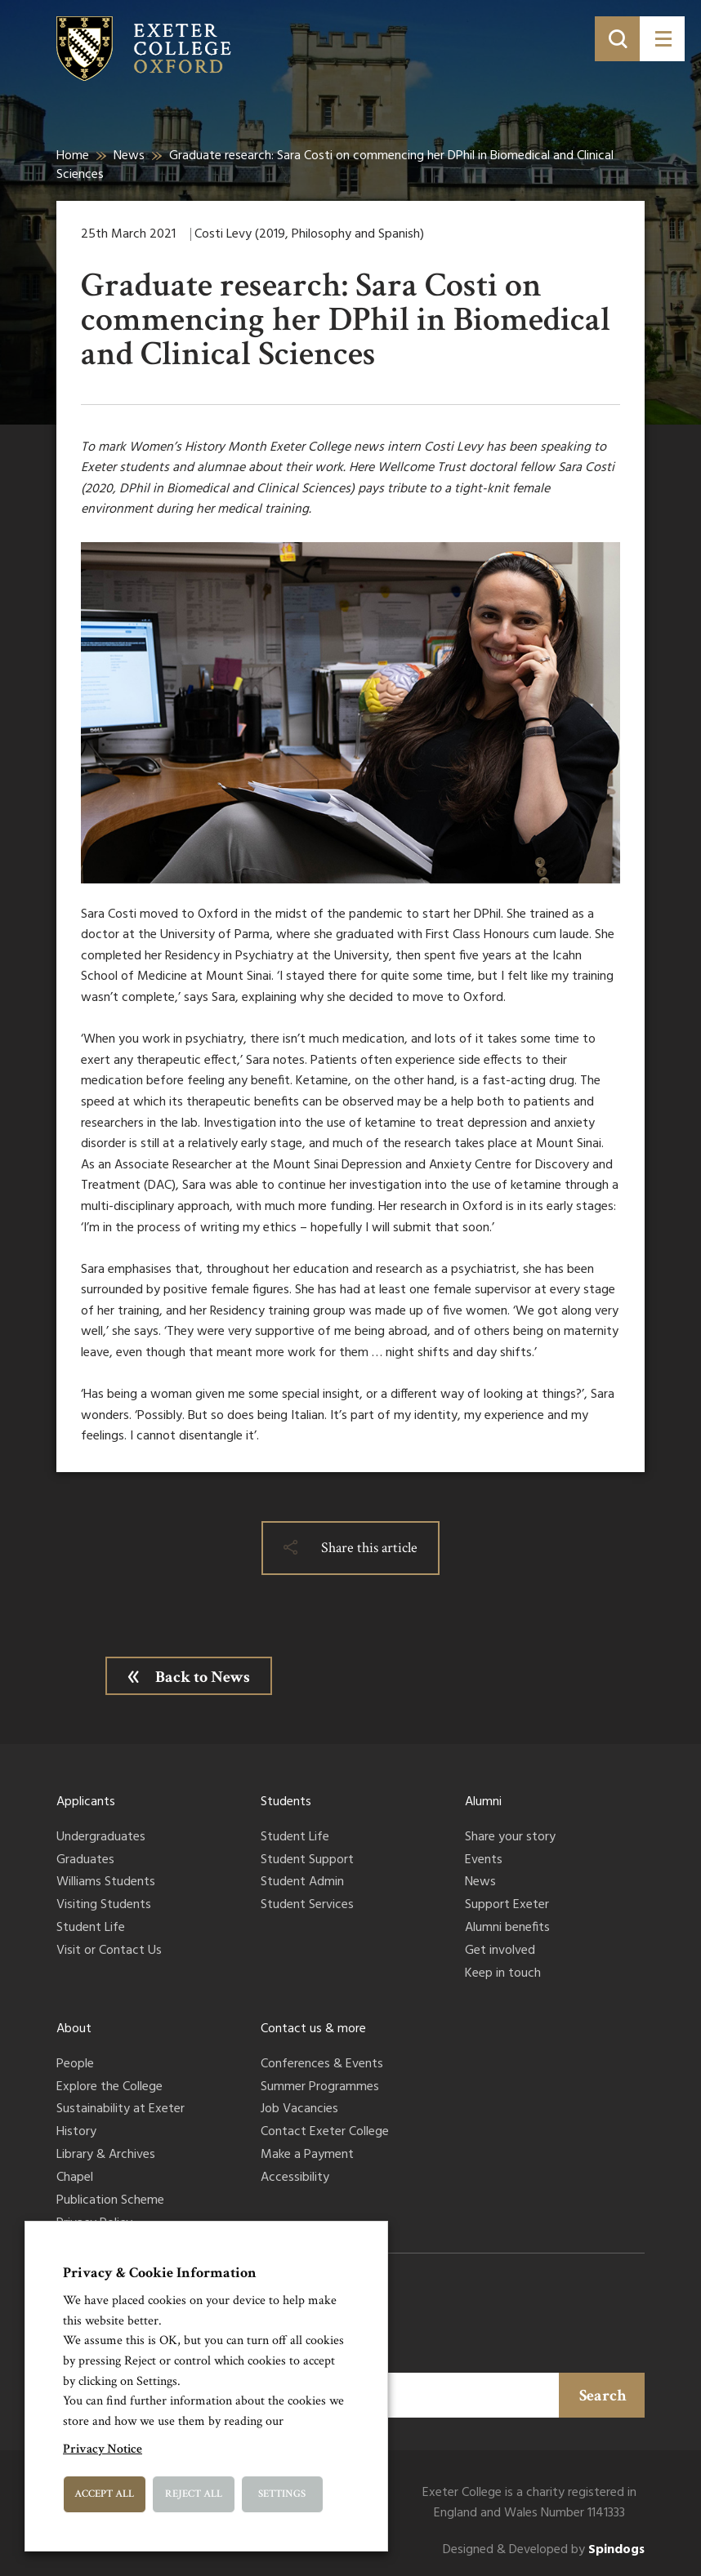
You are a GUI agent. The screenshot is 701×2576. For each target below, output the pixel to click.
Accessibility (295, 2178)
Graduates (85, 1861)
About (74, 2029)
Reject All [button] (193, 2494)
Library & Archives (105, 2155)
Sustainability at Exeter (120, 2110)
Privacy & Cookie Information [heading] (160, 2272)
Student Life (90, 1928)
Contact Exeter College (325, 2132)
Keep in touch (503, 1974)
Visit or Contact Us (109, 1951)
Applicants (85, 1802)
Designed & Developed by (544, 2550)
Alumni (483, 1802)
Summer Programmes (320, 2088)
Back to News (202, 1677)
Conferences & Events (322, 2065)
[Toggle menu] (662, 38)
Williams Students (105, 1883)
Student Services (307, 1905)
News (129, 156)
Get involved (500, 1951)
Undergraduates (100, 1838)
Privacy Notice (102, 2449)
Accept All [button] (104, 2494)
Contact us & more (313, 2029)
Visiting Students (103, 1905)
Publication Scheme (110, 2201)
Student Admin (302, 1883)
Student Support (307, 1861)
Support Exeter (507, 1905)
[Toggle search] (617, 38)
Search (603, 2395)
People (75, 2065)
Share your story (510, 1838)
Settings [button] (282, 2494)
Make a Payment (307, 2155)
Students (286, 1802)
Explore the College (109, 2088)
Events (483, 1861)
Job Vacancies (299, 2110)
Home (72, 156)
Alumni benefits (507, 1928)
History (76, 2132)
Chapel (74, 2178)
